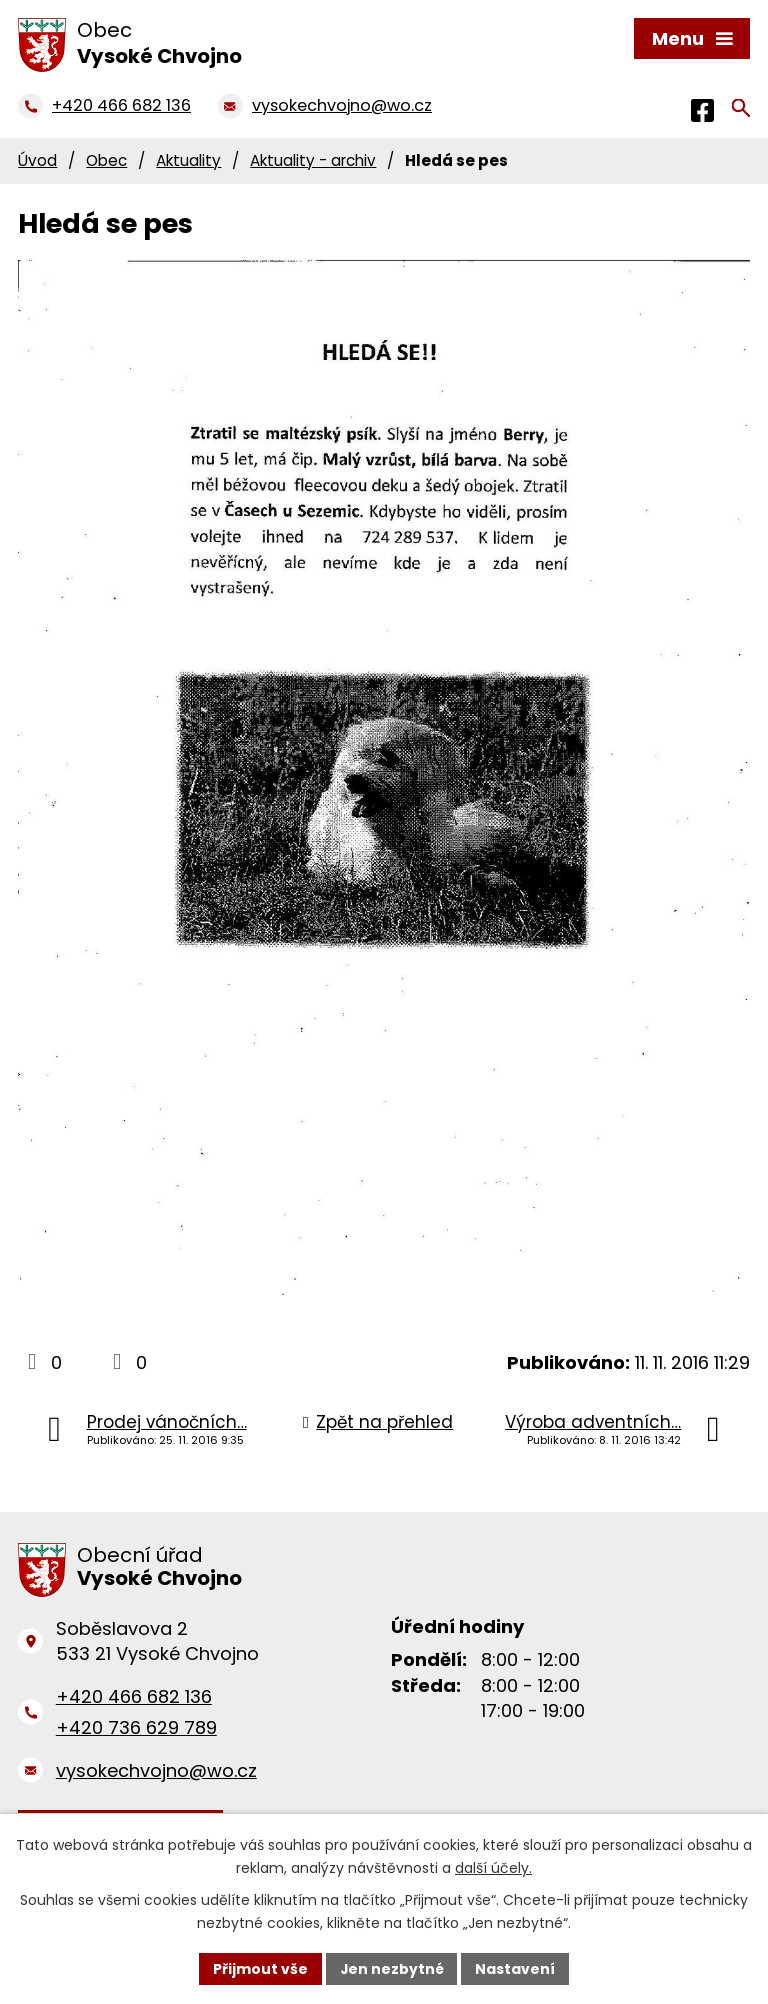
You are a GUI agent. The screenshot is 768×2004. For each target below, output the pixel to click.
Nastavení (516, 1968)
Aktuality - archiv (313, 160)
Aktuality (188, 160)
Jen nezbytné (391, 1968)
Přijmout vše (259, 1968)
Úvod (37, 160)
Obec (106, 160)
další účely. (493, 1868)
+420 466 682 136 (134, 1696)
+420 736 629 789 (136, 1727)
